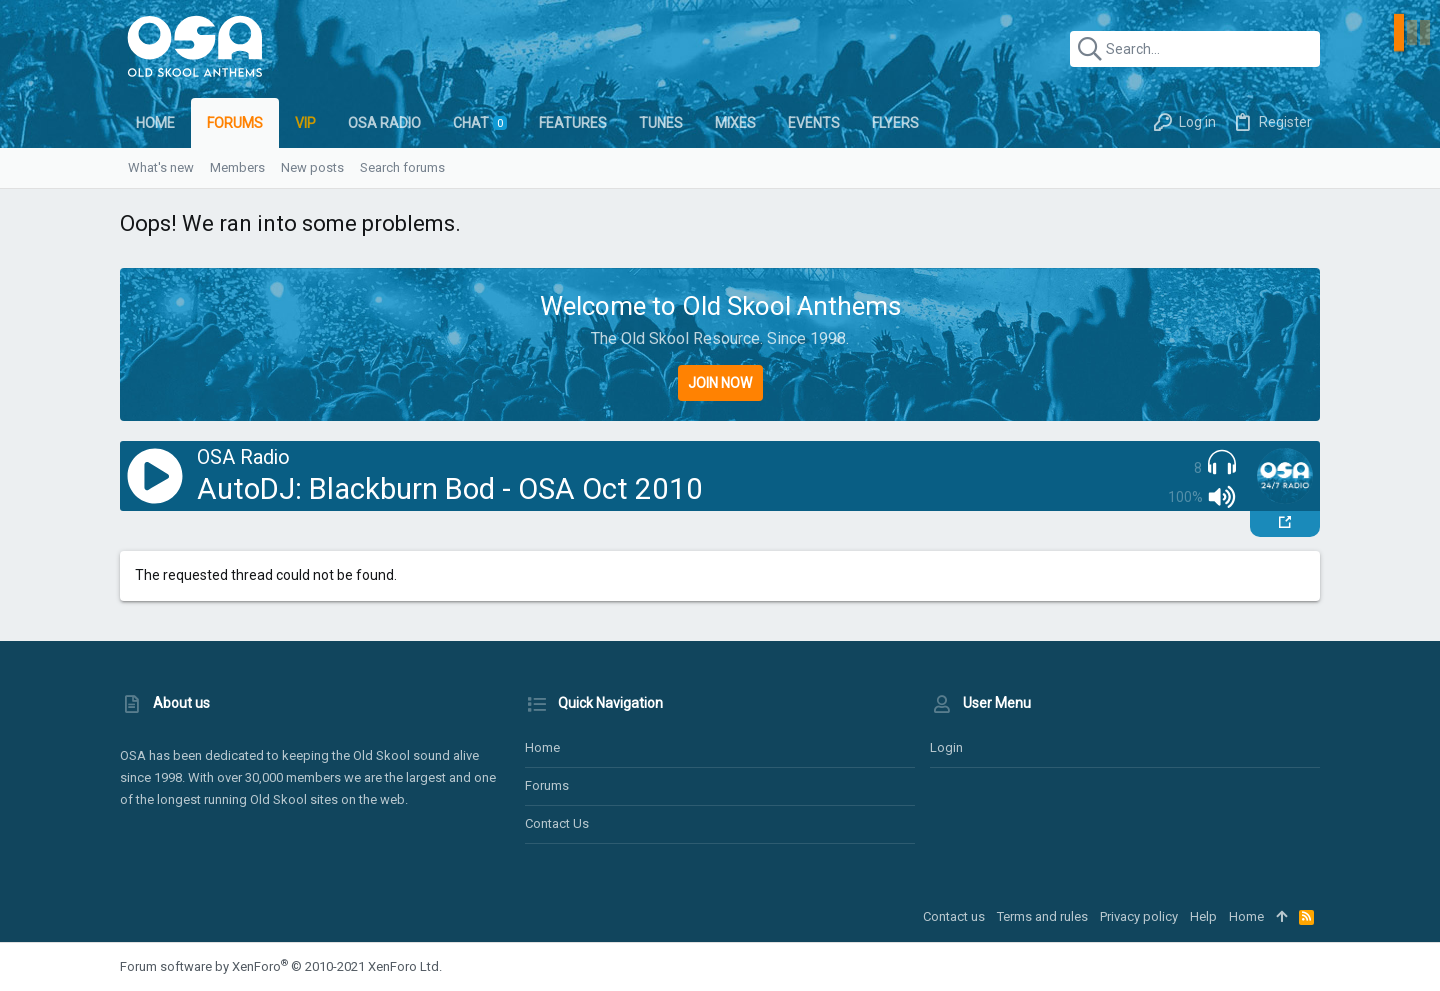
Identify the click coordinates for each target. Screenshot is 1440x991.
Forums (547, 785)
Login (946, 747)
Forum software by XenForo (281, 966)
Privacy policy (1139, 916)
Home (542, 747)
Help (1203, 916)
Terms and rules (1042, 916)
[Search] (1195, 49)
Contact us (557, 823)
